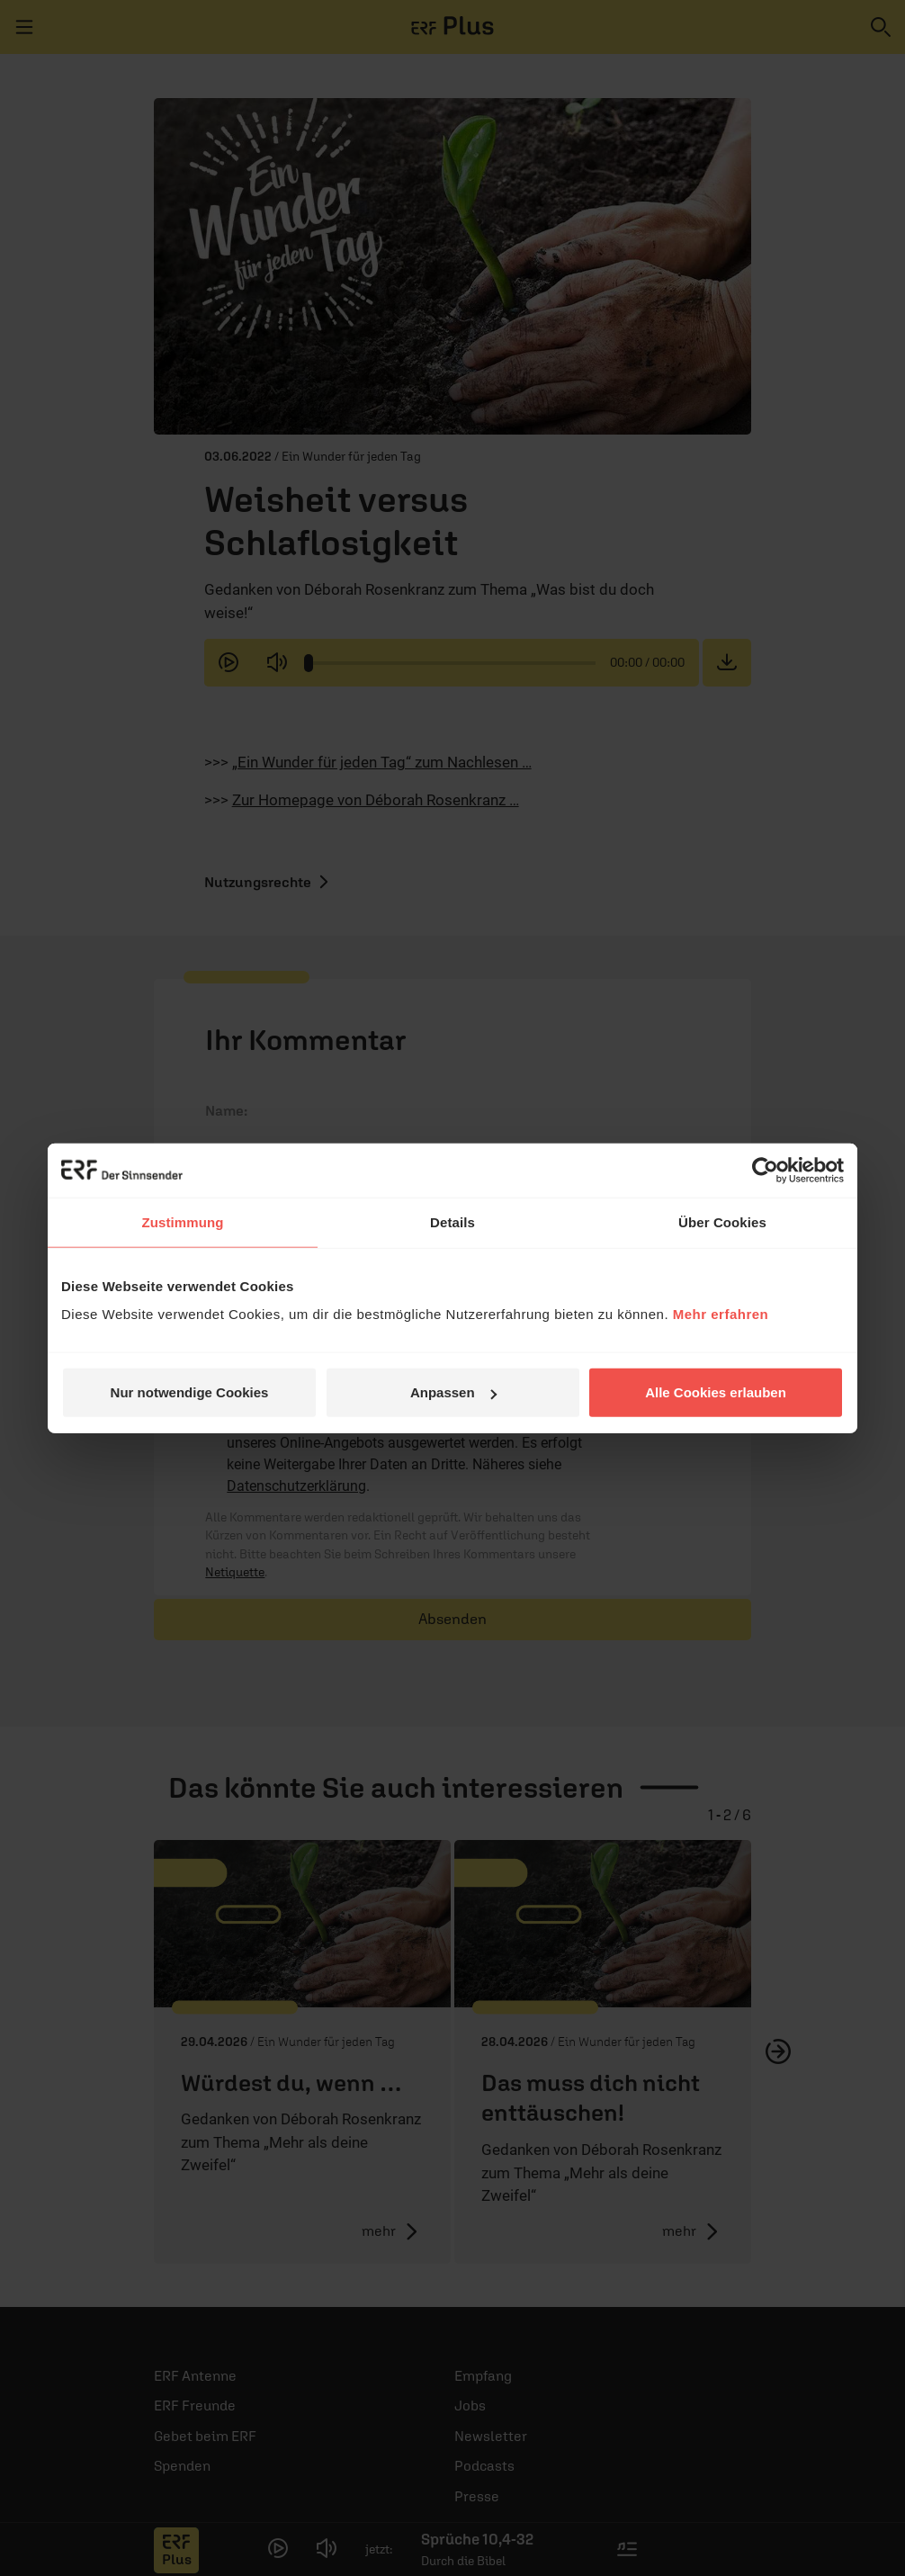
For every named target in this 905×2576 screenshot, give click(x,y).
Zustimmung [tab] (183, 1221)
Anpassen (453, 1392)
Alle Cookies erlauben (715, 1392)
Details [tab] (452, 1221)
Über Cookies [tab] (722, 1221)
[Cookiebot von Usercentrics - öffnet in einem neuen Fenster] (765, 1169)
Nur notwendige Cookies (190, 1392)
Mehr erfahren (721, 1314)
